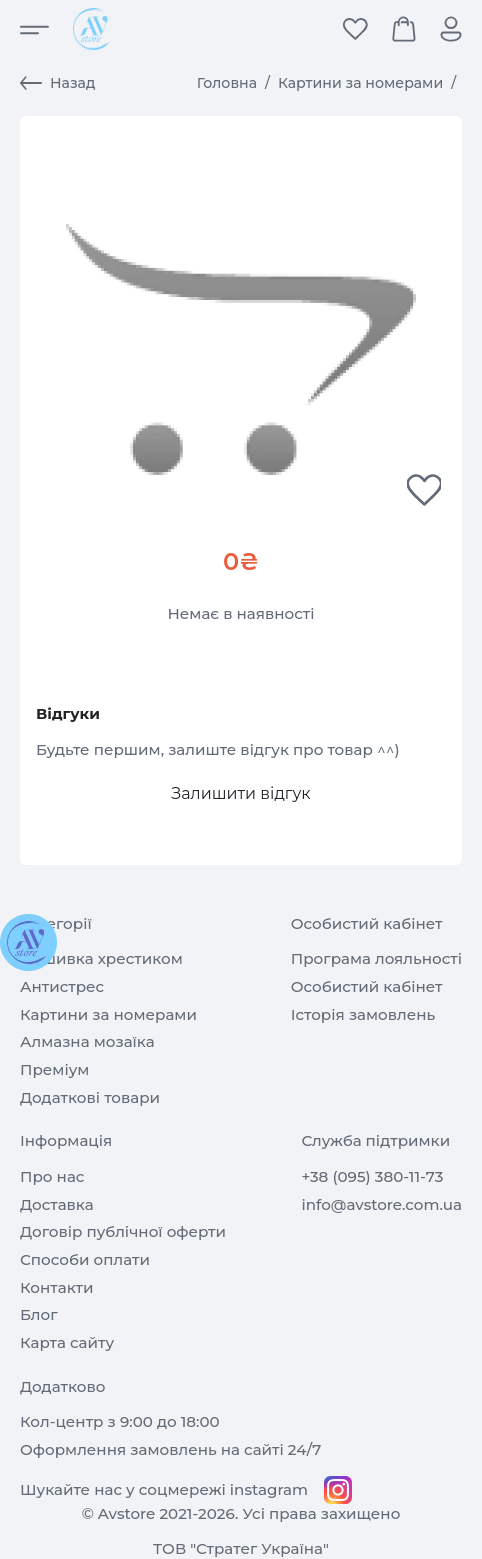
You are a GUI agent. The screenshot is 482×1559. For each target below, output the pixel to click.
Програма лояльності (376, 958)
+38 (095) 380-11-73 (372, 1176)
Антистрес (62, 986)
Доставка (57, 1204)
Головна (227, 83)
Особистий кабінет (367, 986)
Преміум (54, 1069)
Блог (39, 1314)
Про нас (52, 1176)
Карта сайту (67, 1342)
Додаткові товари (90, 1097)
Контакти (57, 1287)
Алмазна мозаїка (87, 1041)
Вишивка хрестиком (101, 958)
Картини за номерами (360, 83)
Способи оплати (85, 1259)
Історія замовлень (363, 1014)
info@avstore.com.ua (381, 1204)
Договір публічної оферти (123, 1231)
